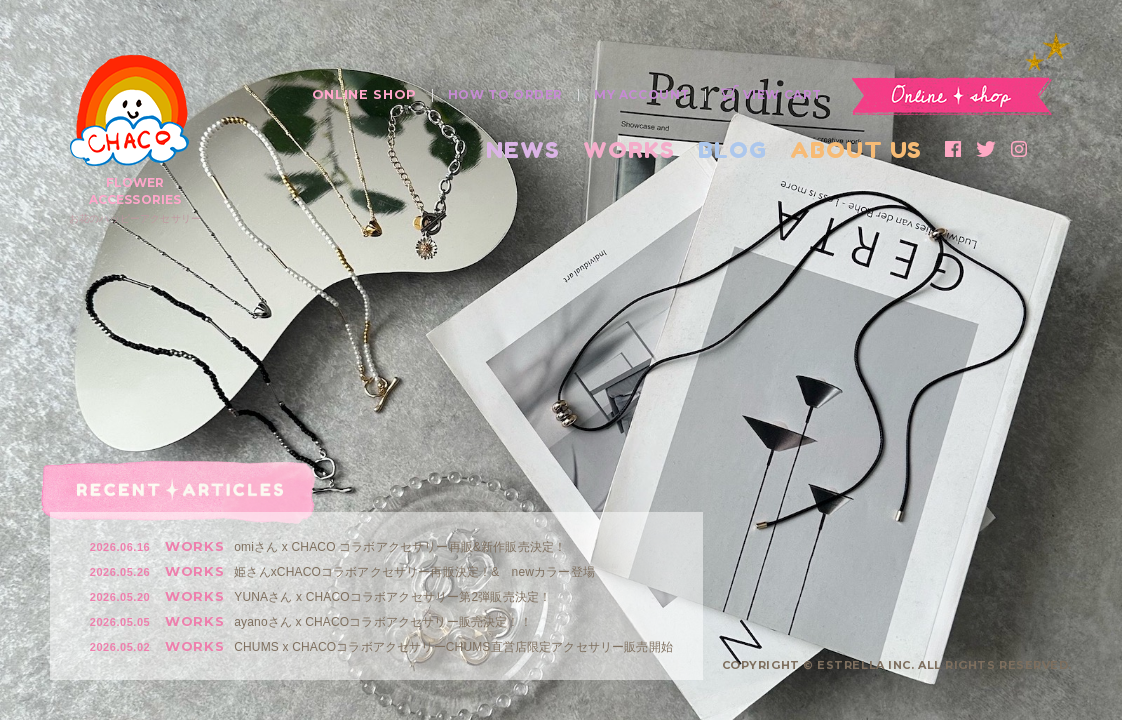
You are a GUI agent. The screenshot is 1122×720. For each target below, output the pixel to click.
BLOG (732, 149)
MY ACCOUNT (642, 94)
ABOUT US (856, 149)
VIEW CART (771, 94)
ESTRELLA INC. (865, 665)
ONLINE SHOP (364, 94)
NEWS (523, 149)
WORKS (629, 149)
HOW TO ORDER (505, 94)
